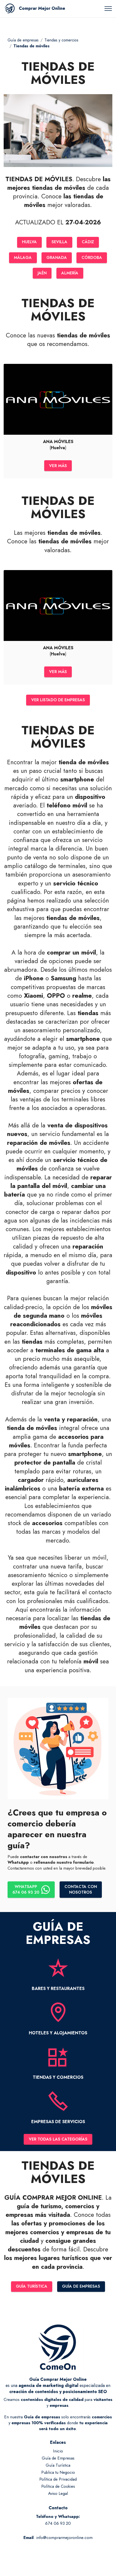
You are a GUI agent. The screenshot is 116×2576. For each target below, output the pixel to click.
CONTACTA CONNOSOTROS (81, 1892)
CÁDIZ (88, 242)
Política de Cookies (58, 2489)
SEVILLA (59, 242)
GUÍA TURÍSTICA (31, 2289)
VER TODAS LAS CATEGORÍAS (58, 2142)
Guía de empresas (23, 40)
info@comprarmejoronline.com (64, 2540)
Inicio (58, 2454)
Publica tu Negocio (58, 2475)
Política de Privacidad (58, 2482)
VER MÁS (58, 466)
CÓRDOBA (92, 258)
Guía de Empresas (58, 2461)
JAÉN (42, 274)
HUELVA (29, 242)
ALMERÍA (70, 274)
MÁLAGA (23, 258)
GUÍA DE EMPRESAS (81, 2289)
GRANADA (56, 258)
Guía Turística (58, 2468)
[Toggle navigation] (108, 8)
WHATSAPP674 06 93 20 (31, 1892)
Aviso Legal (58, 2496)
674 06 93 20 (58, 2526)
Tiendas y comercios (61, 40)
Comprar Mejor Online (42, 8)
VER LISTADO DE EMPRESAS (58, 702)
